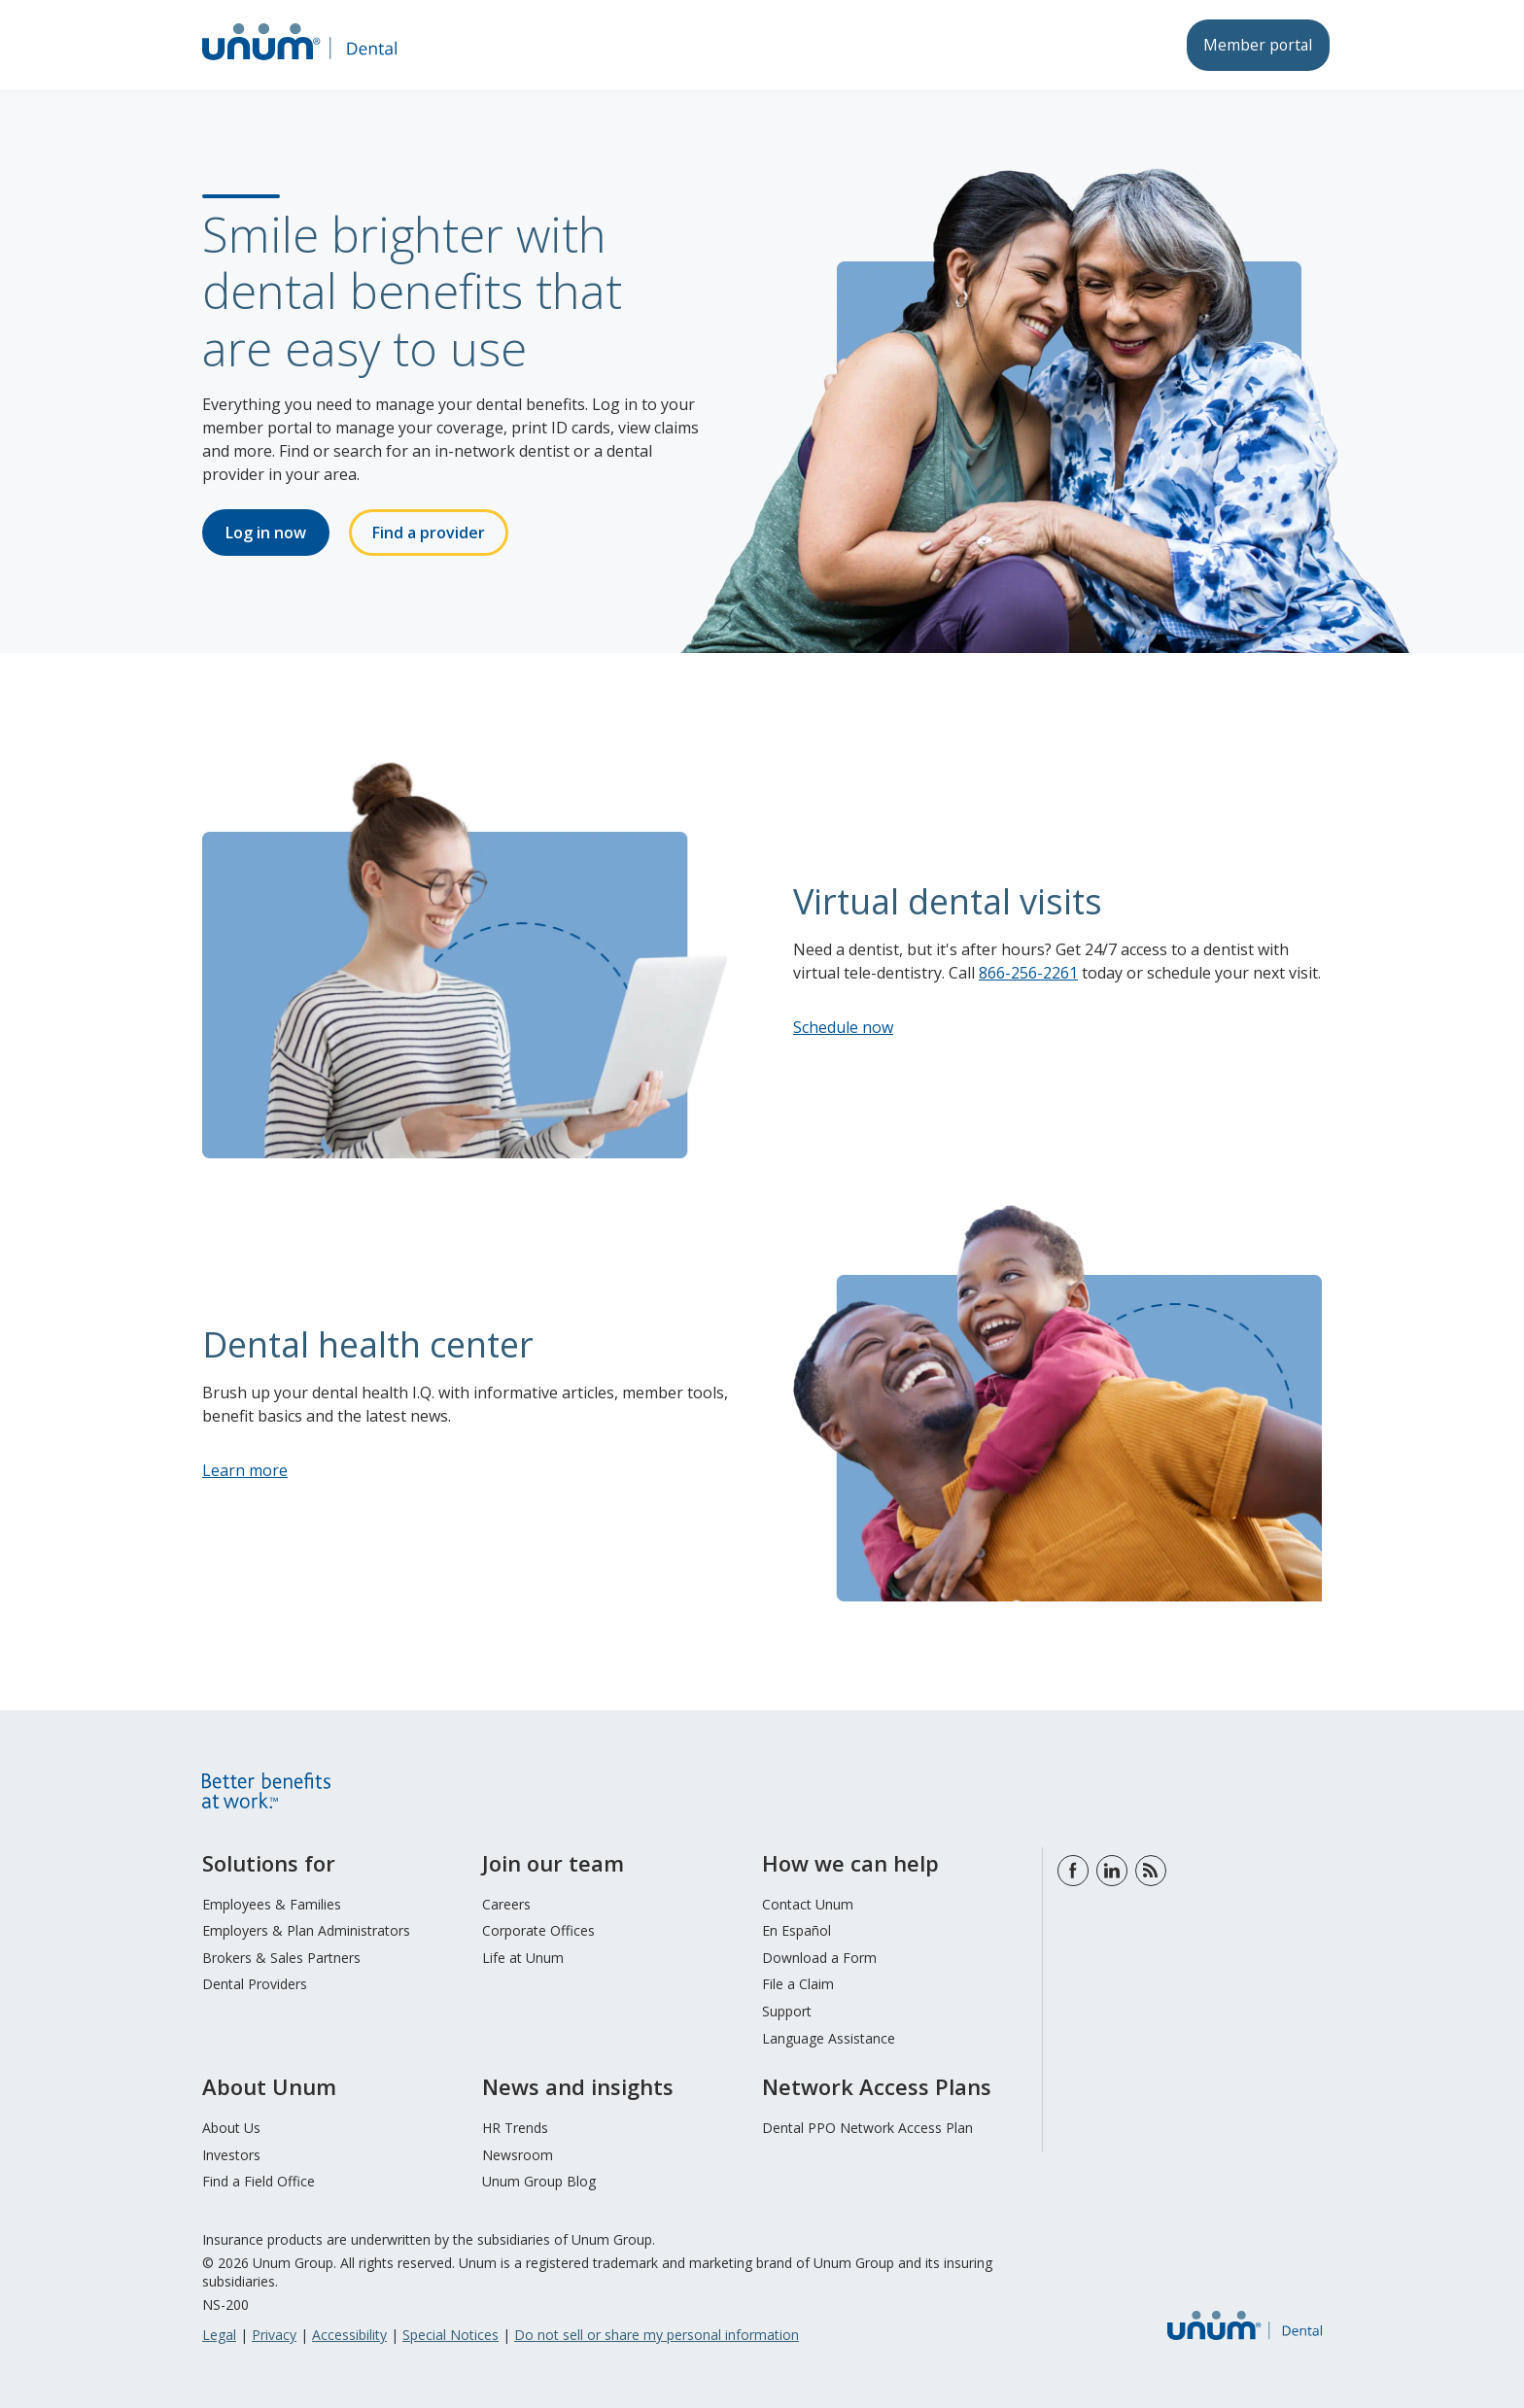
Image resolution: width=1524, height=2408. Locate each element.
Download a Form (819, 1957)
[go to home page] (299, 62)
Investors (231, 2155)
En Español (796, 1930)
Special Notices (450, 2334)
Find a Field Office (258, 2181)
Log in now (265, 532)
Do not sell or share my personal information (656, 2334)
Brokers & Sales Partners (281, 1957)
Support (787, 2011)
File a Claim (798, 1984)
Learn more (245, 1470)
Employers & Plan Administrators (306, 1930)
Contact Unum (807, 1904)
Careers (506, 1904)
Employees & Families (271, 1904)
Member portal (1254, 45)
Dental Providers (254, 1984)
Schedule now (843, 1027)
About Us (231, 2127)
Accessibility (349, 2334)
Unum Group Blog (539, 2181)
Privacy (274, 2334)
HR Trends (515, 2127)
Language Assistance (828, 2038)
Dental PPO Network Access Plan (867, 2127)
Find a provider (428, 532)
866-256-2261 (1028, 972)
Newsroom (517, 2155)
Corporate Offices (538, 1930)
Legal (219, 2334)
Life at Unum (523, 1957)
